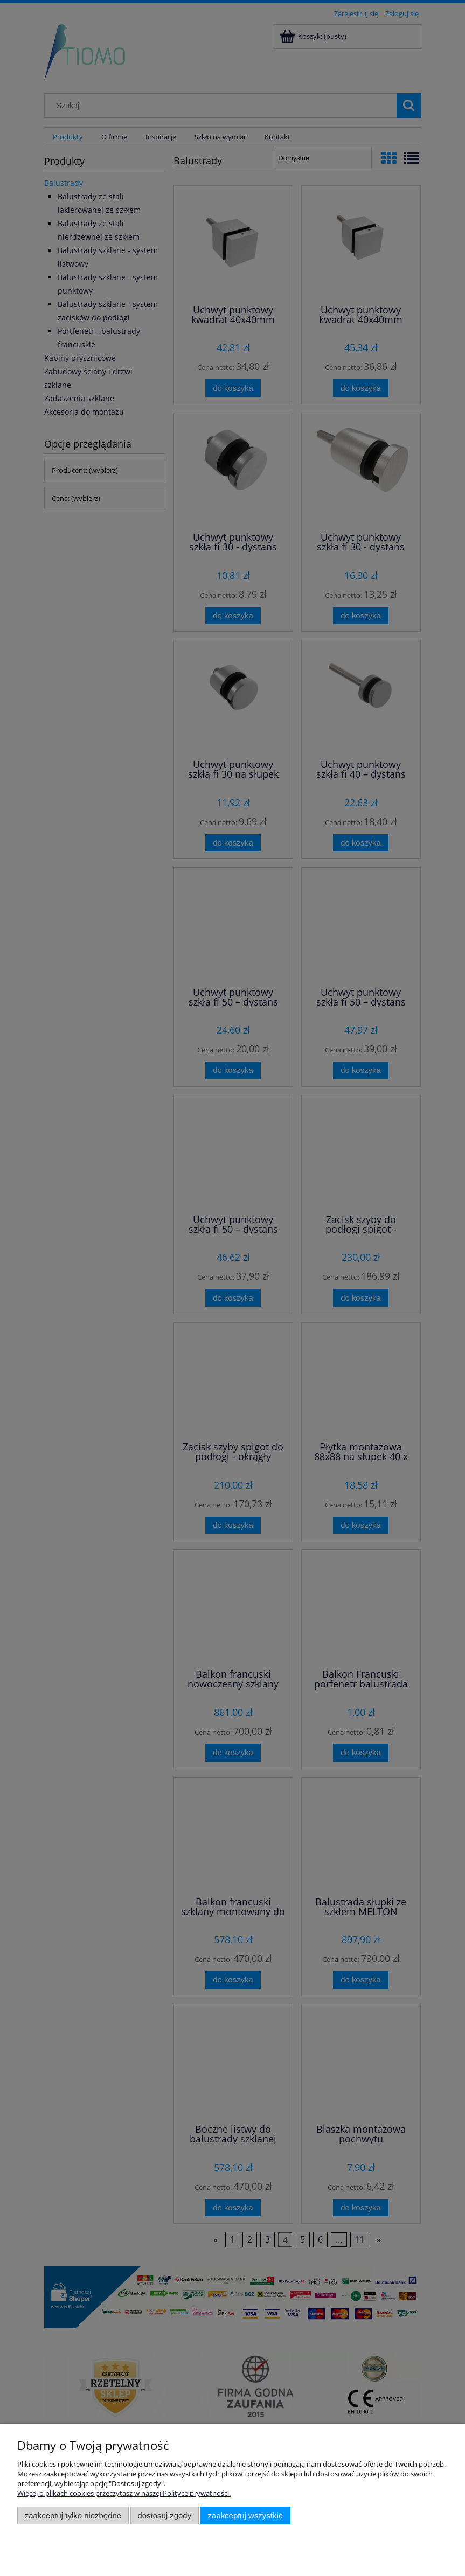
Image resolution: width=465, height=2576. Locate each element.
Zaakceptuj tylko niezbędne (73, 2515)
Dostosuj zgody (164, 2515)
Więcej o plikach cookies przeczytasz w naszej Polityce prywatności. (124, 2493)
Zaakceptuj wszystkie (245, 2515)
